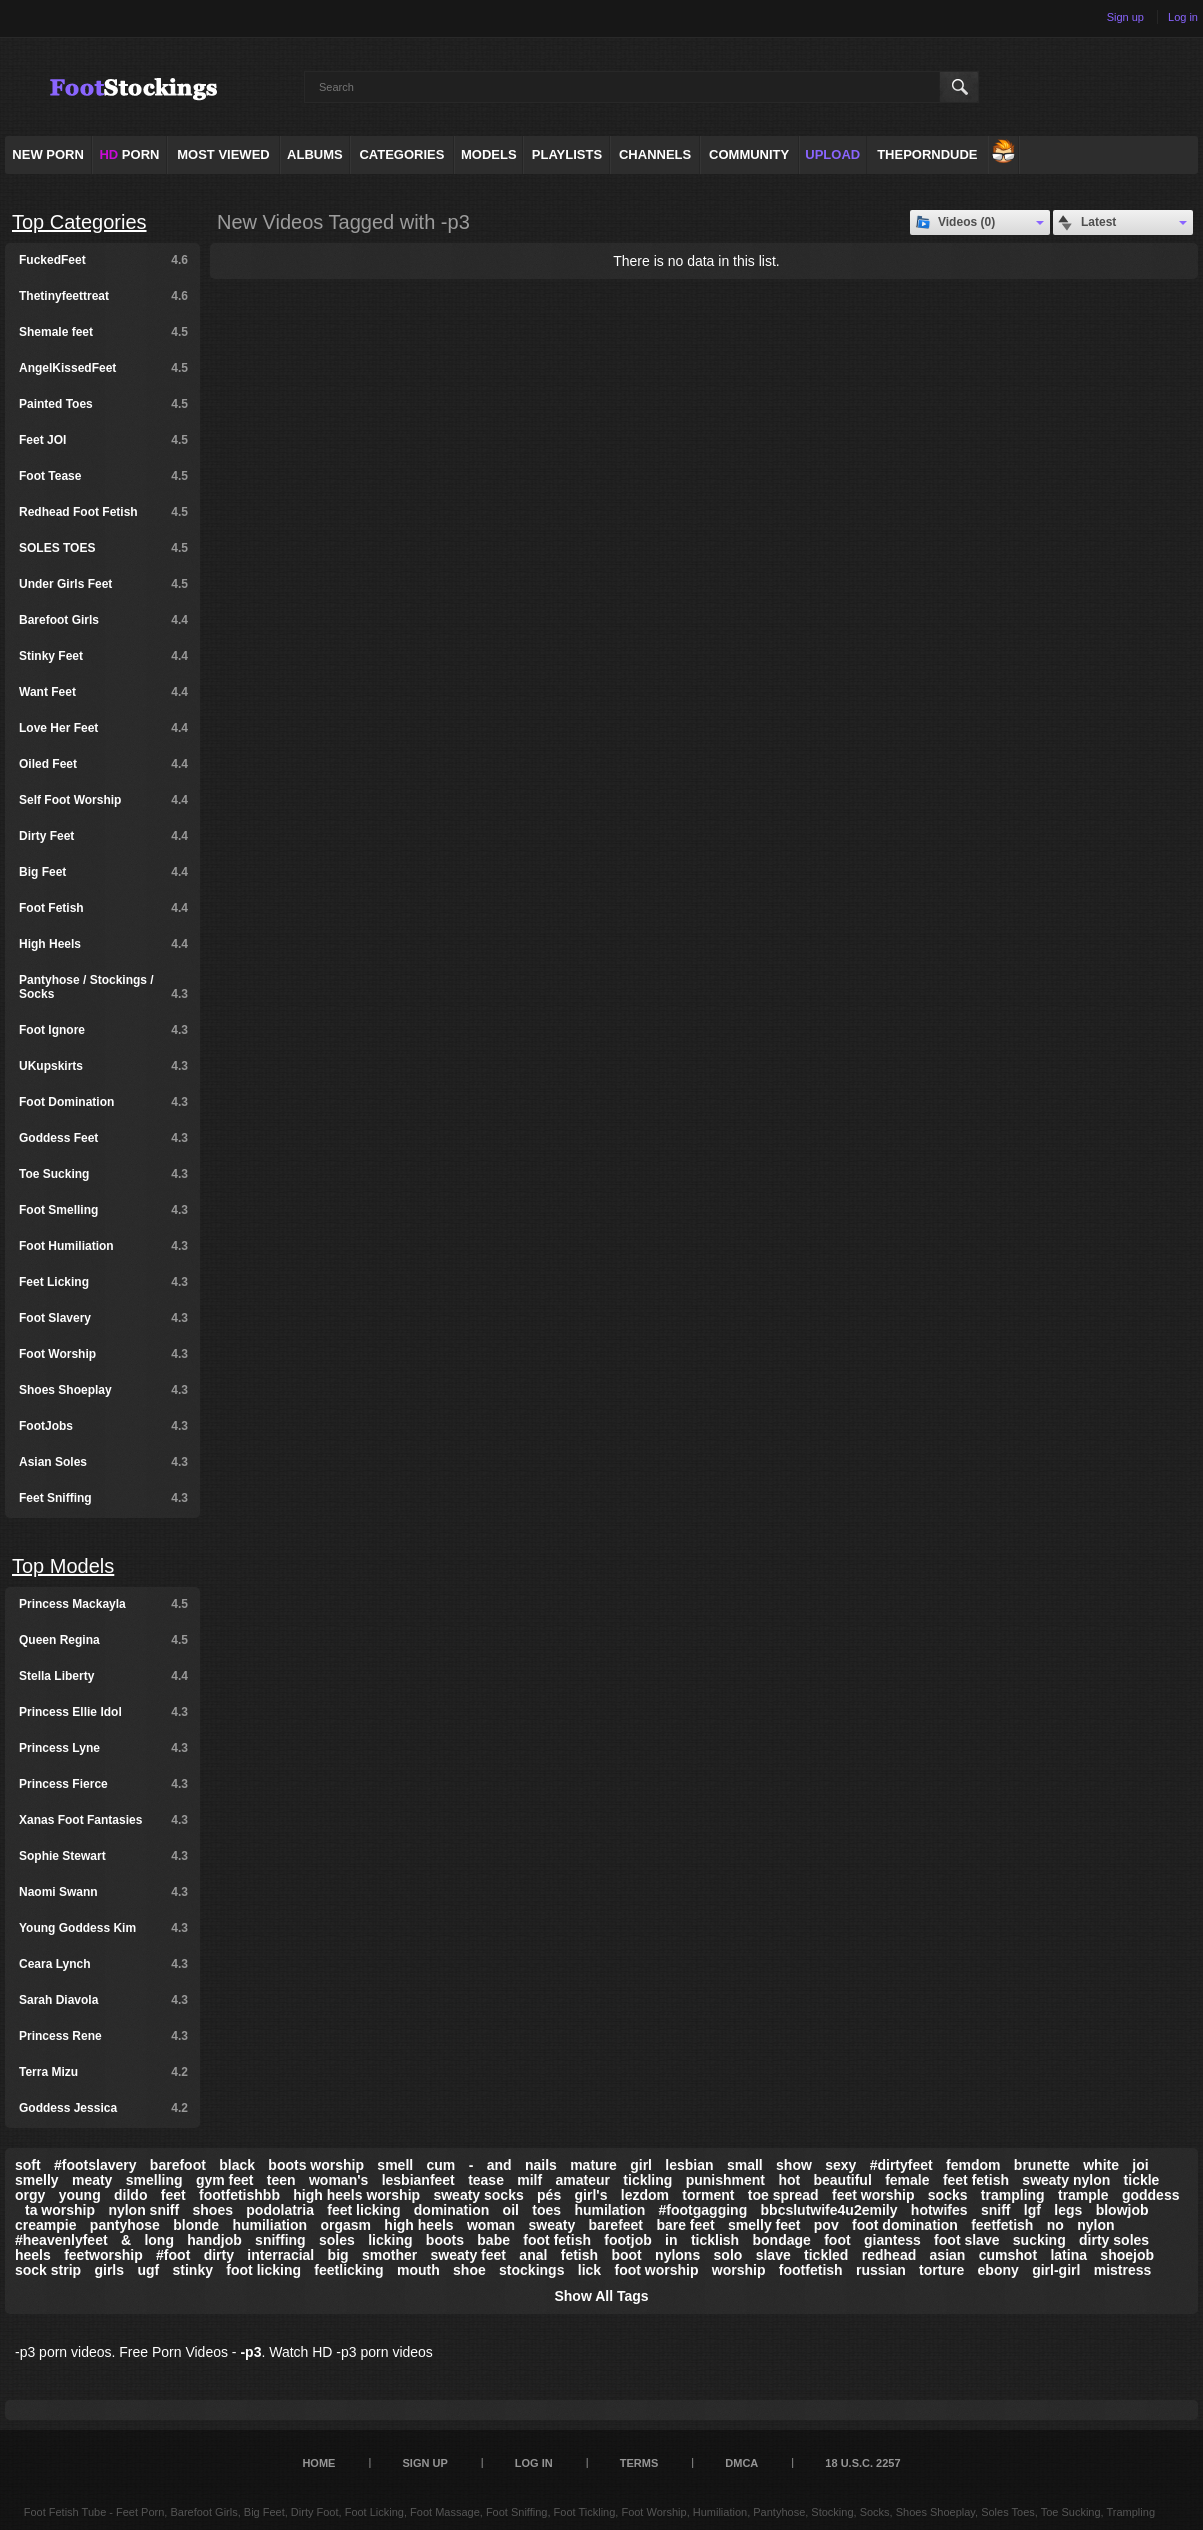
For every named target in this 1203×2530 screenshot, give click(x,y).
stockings (531, 2270)
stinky (193, 2270)
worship (739, 2270)
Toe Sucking (103, 1174)
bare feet (685, 2225)
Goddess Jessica (103, 2108)
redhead (889, 2255)
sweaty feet (468, 2255)
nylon (1095, 2225)
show (794, 2165)
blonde (196, 2225)
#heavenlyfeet (61, 2240)
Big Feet (103, 872)
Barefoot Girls (103, 620)
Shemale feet (103, 332)
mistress (1123, 2270)
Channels (655, 154)
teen (281, 2180)
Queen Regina (103, 1640)
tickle (1142, 2180)
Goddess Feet (103, 1138)
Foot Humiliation (103, 1246)
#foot (173, 2255)
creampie (45, 2225)
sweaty (552, 2225)
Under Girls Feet (103, 584)
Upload (832, 154)
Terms (639, 2463)
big (338, 2255)
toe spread (783, 2195)
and (499, 2165)
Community (749, 154)
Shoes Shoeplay (103, 1390)
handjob (214, 2240)
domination (451, 2210)
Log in (1183, 17)
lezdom (645, 2195)
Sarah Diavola (103, 2000)
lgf (1032, 2210)
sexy (840, 2165)
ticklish (715, 2240)
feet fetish (976, 2180)
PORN (129, 154)
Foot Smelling (103, 1210)
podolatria (280, 2210)
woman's (338, 2180)
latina (1068, 2255)
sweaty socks (478, 2195)
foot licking (263, 2270)
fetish (579, 2255)
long (159, 2240)
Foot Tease (103, 476)
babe (493, 2240)
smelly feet (764, 2225)
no (1055, 2225)
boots (445, 2240)
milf (529, 2180)
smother (389, 2255)
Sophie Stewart (103, 1856)
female (907, 2180)
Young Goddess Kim (103, 1928)
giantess (892, 2240)
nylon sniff (143, 2210)
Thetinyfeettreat (103, 296)
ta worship (60, 2210)
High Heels (103, 944)
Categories (401, 154)
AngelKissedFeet (103, 368)
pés (549, 2195)
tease (486, 2180)
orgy (30, 2195)
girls (109, 2270)
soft (28, 2165)
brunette (1042, 2165)
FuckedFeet (103, 260)
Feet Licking (103, 1282)
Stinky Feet (103, 656)
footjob (627, 2240)
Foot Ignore (103, 1030)
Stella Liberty (103, 1676)
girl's (591, 2195)
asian (948, 2255)
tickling (647, 2180)
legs (1068, 2210)
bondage (781, 2240)
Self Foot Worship (103, 800)
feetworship (103, 2255)
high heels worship (356, 2195)
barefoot (178, 2165)
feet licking (363, 2210)
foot (837, 2240)
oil (511, 2210)
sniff (996, 2210)
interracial (280, 2255)
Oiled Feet (103, 764)
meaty (92, 2180)
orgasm (345, 2225)
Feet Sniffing (103, 1498)
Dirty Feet (103, 836)
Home (318, 2463)
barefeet (616, 2225)
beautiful (842, 2180)
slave (773, 2255)
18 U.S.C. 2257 (862, 2463)
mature (593, 2165)
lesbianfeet (418, 2180)
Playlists (567, 154)
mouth (418, 2270)
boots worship (316, 2165)
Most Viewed (223, 154)
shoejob (1127, 2255)
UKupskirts (103, 1066)
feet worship (873, 2195)
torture (941, 2270)
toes (546, 2210)
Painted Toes (103, 404)
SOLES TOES (103, 548)
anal (533, 2255)
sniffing (280, 2240)
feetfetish (1002, 2225)
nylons (677, 2255)
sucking (1039, 2240)
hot (789, 2180)
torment (708, 2195)
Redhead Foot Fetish (103, 512)
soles (337, 2240)
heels (33, 2255)
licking (390, 2240)
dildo (130, 2195)
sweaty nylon (1066, 2180)
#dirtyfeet (901, 2165)
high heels (418, 2225)
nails (541, 2165)
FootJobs (103, 1426)
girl (641, 2165)
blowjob (1122, 2210)
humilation (609, 2210)
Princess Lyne (103, 1748)
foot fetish (557, 2240)
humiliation (269, 2225)
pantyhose (125, 2225)
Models (489, 154)
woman (491, 2225)
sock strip (48, 2270)
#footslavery (95, 2165)
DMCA (741, 2463)
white (1101, 2165)
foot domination (905, 2225)
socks (948, 2195)
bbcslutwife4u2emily (829, 2210)
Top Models (63, 1566)
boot (626, 2255)
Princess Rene (103, 2036)
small (745, 2165)
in (671, 2240)
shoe (469, 2270)
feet (173, 2195)
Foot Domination (103, 1102)
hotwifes (939, 2210)
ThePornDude (927, 154)
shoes (213, 2210)
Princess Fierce (103, 1784)
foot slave (966, 2240)
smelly (37, 2180)
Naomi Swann (103, 1892)
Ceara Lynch (103, 1964)
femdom (973, 2165)
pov (826, 2225)
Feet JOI (103, 440)
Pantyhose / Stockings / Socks (103, 987)
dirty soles (1114, 2240)
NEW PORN (48, 154)
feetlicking (348, 2270)
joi (1140, 2165)
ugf (148, 2270)
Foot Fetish (103, 908)
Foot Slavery (103, 1318)
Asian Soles (103, 1462)
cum (441, 2165)
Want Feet (103, 692)
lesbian (689, 2165)
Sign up (1125, 17)
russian (881, 2270)
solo (728, 2255)
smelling (154, 2180)
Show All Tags (601, 2296)
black (237, 2165)
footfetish (811, 2270)
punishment (725, 2180)
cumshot (1008, 2255)
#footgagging (703, 2210)
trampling (1013, 2195)
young (80, 2195)
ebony (998, 2270)
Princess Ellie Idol (103, 1712)
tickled (826, 2255)
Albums (315, 154)
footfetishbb (239, 2195)
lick (589, 2270)
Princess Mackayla (103, 1604)
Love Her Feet (103, 728)
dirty (219, 2255)
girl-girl (1056, 2270)
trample (1083, 2195)
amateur (583, 2180)
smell (395, 2165)
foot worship (656, 2270)
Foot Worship (103, 1354)
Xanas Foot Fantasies (103, 1820)
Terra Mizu (103, 2072)
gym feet (225, 2180)
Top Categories (79, 222)
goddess (1151, 2195)
